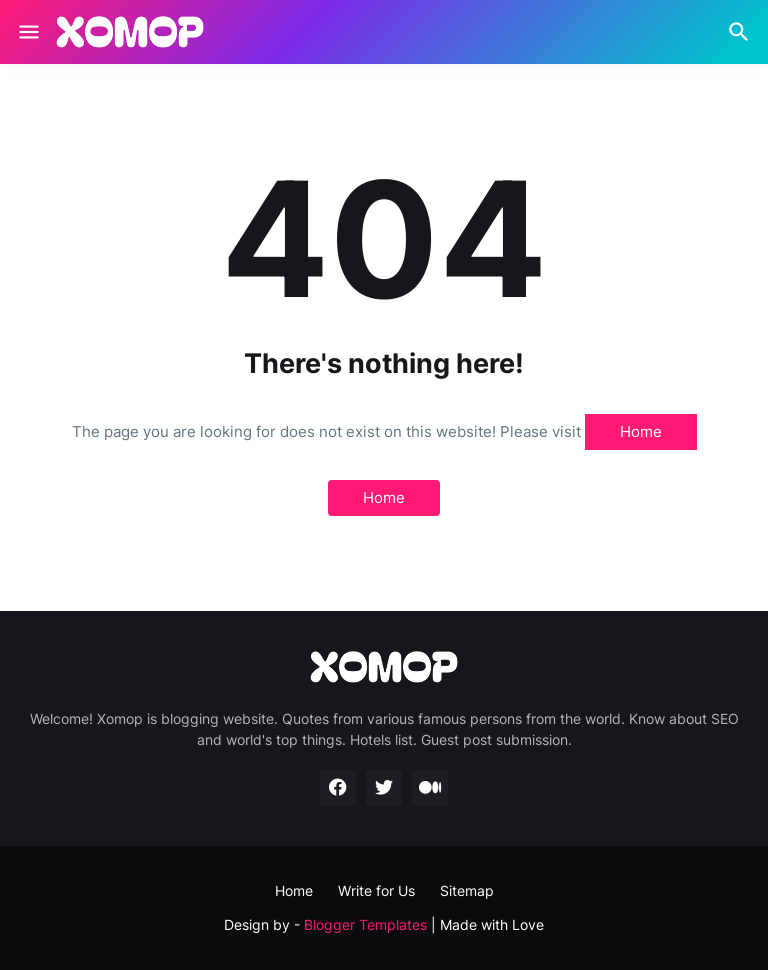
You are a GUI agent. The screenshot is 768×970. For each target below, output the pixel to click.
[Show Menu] (27, 32)
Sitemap (467, 890)
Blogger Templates (365, 924)
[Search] (741, 32)
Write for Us (376, 890)
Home (641, 431)
